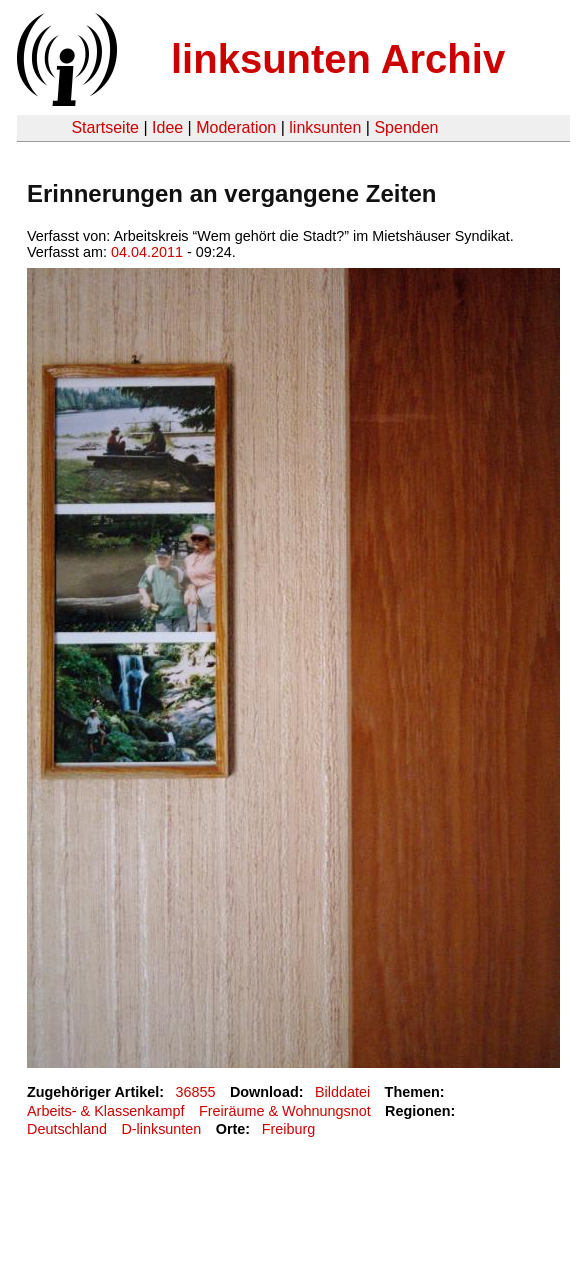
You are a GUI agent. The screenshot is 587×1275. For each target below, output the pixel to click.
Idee (167, 127)
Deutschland (67, 1129)
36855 (196, 1092)
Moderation (236, 127)
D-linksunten (161, 1129)
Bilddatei (342, 1092)
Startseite (105, 127)
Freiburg (289, 1129)
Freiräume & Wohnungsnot (285, 1111)
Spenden (406, 127)
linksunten (325, 127)
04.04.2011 (147, 252)
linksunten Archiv (338, 59)
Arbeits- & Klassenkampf (106, 1111)
